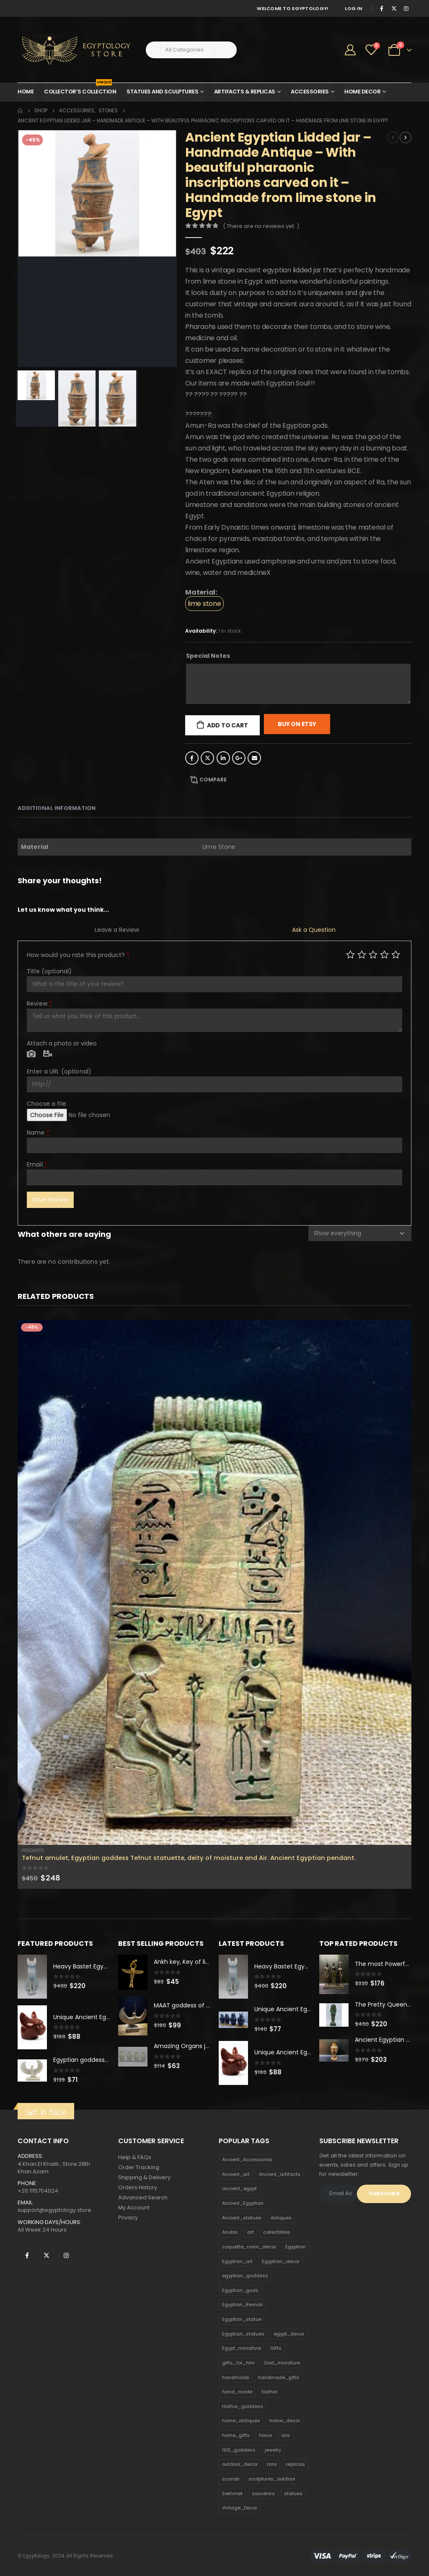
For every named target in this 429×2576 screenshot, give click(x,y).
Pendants (33, 1850)
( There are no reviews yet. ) (261, 226)
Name (38, 1132)
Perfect (395, 954)
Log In (353, 8)
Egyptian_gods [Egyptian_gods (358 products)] (240, 2290)
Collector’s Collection (80, 89)
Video (47, 1054)
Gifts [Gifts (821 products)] (276, 2348)
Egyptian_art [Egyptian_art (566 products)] (237, 2261)
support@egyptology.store (54, 2210)
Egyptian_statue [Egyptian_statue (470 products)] (241, 2319)
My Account (134, 2207)
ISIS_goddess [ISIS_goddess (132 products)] (239, 2450)
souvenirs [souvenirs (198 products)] (263, 2493)
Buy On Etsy (297, 724)
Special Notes (208, 656)
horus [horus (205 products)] (265, 2435)
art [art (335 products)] (250, 2232)
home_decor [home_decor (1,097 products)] (284, 2420)
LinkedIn (223, 758)
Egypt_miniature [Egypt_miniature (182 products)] (241, 2348)
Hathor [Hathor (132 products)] (269, 2391)
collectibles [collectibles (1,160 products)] (276, 2232)
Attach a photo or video (62, 1043)
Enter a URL (59, 1071)
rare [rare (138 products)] (272, 2464)
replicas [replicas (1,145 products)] (295, 2464)
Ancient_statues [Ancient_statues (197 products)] (241, 2217)
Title (49, 971)
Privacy (128, 2218)
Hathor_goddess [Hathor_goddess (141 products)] (242, 2406)
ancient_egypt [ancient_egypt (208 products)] (239, 2188)
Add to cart (227, 725)
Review (39, 1003)
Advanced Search (143, 2197)
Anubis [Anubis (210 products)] (230, 2232)
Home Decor (362, 92)
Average (373, 954)
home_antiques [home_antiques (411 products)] (241, 2420)
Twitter (207, 758)
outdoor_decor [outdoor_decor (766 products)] (240, 2464)
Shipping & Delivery (144, 2177)
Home (26, 92)
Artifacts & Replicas (244, 92)
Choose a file (46, 1103)
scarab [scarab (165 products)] (230, 2478)
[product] (214, 1582)
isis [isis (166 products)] (286, 2435)
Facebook (192, 758)
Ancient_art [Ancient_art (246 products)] (236, 2174)
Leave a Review (117, 930)
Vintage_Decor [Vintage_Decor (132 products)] (239, 2507)
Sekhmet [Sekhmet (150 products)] (232, 2493)
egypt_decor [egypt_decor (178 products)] (289, 2333)
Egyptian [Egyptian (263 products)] (295, 2246)
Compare (213, 779)
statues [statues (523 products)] (293, 2493)
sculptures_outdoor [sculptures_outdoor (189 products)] (271, 2478)
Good (384, 954)
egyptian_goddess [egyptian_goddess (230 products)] (245, 2275)
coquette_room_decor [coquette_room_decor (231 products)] (249, 2246)
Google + (239, 758)
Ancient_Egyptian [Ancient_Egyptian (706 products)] (243, 2203)
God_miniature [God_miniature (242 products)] (282, 2362)
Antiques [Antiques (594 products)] (281, 2217)
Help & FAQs (134, 2157)
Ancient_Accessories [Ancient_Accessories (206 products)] (247, 2159)
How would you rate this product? (78, 955)
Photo (31, 1054)
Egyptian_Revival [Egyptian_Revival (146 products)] (242, 2304)
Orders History (137, 2187)
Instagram (66, 2255)
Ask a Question (314, 930)
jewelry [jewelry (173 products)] (273, 2450)
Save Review (50, 1199)
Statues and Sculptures (162, 92)
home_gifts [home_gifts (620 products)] (236, 2435)
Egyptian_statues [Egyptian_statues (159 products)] (243, 2333)
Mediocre (361, 954)
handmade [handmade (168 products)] (235, 2377)
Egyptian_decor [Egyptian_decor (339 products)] (281, 2261)
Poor (350, 954)
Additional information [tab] (57, 808)
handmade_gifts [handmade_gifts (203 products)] (278, 2377)
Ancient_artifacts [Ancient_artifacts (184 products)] (279, 2174)
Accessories (310, 92)
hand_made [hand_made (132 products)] (237, 2391)
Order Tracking (138, 2167)
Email (254, 758)
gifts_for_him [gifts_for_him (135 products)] (238, 2362)
